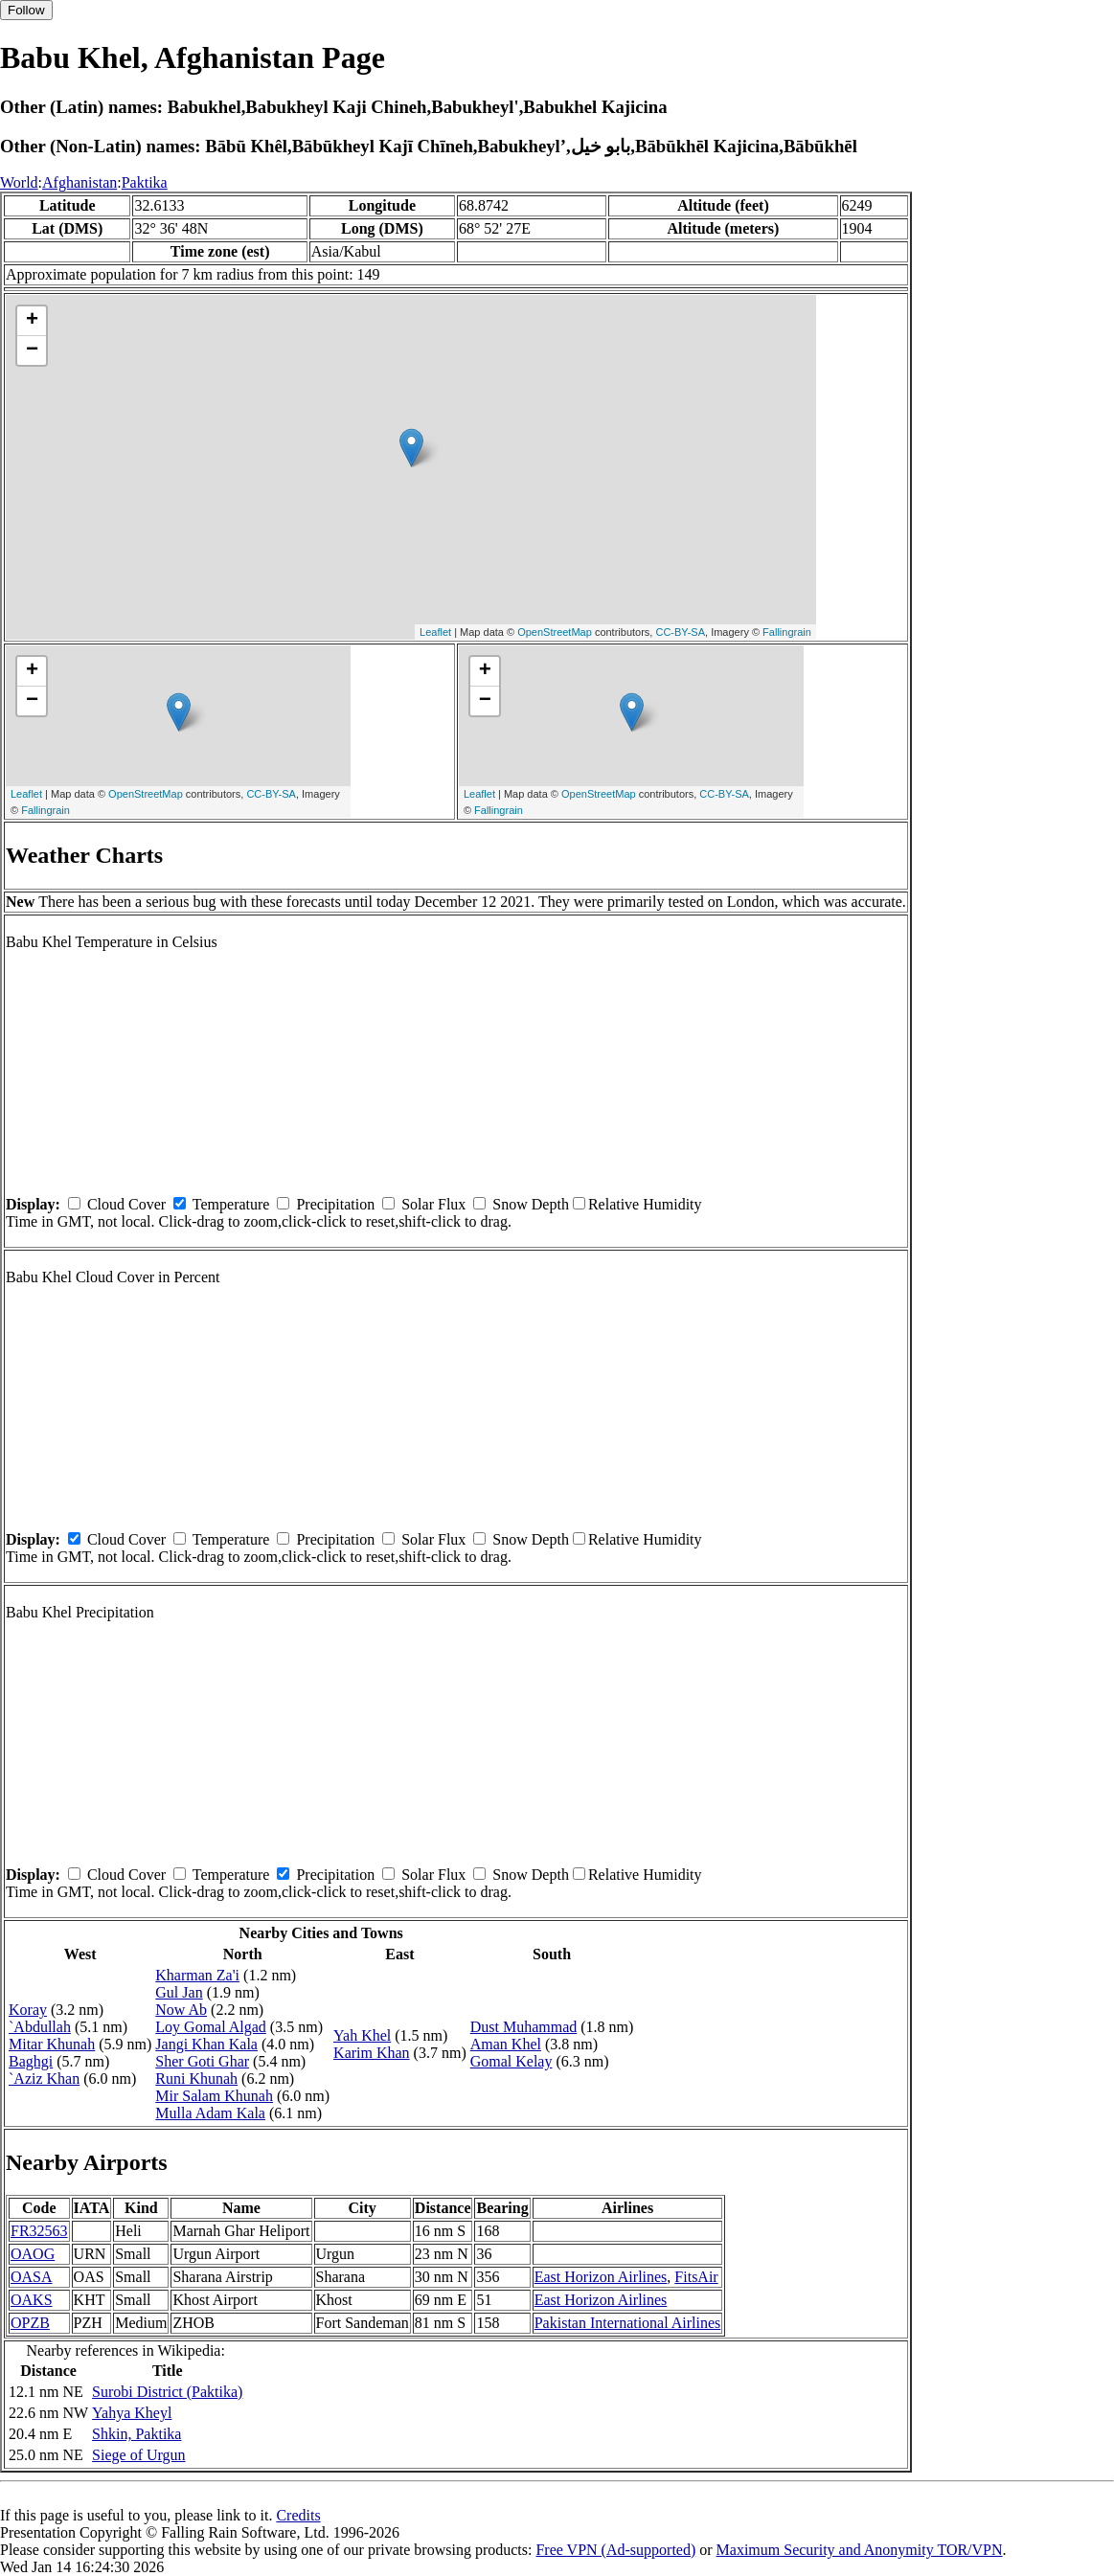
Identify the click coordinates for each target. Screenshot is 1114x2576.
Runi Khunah (196, 2078)
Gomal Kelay (511, 2061)
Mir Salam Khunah (214, 2096)
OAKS (32, 2300)
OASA (32, 2277)
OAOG (33, 2254)
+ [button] (32, 320)
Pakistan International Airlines (627, 2323)
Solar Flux (433, 1204)
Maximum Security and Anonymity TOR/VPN (859, 2550)
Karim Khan (371, 2053)
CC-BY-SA (680, 632)
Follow (26, 10)
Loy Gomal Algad (210, 2027)
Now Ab (181, 2009)
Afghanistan (79, 182)
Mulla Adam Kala (210, 2113)
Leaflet (435, 632)
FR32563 (39, 2231)
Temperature (231, 1204)
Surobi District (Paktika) (167, 2392)
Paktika (145, 182)
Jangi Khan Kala (206, 2044)
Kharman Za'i (197, 1975)
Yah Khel (362, 2035)
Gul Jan (178, 1992)
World (19, 182)
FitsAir (695, 2277)
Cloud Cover (126, 1204)
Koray (28, 2009)
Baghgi (31, 2061)
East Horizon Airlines (601, 2277)
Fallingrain (786, 632)
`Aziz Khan (44, 2078)
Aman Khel (505, 2044)
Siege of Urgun (138, 2455)
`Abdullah (40, 2027)
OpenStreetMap (554, 632)
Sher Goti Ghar (202, 2061)
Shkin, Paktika (136, 2434)
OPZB (30, 2323)
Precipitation (335, 1204)
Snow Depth (530, 1204)
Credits (298, 2515)
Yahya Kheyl (131, 2413)
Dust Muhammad (524, 2027)
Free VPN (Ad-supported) (615, 2550)
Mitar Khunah (52, 2044)
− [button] (32, 350)
